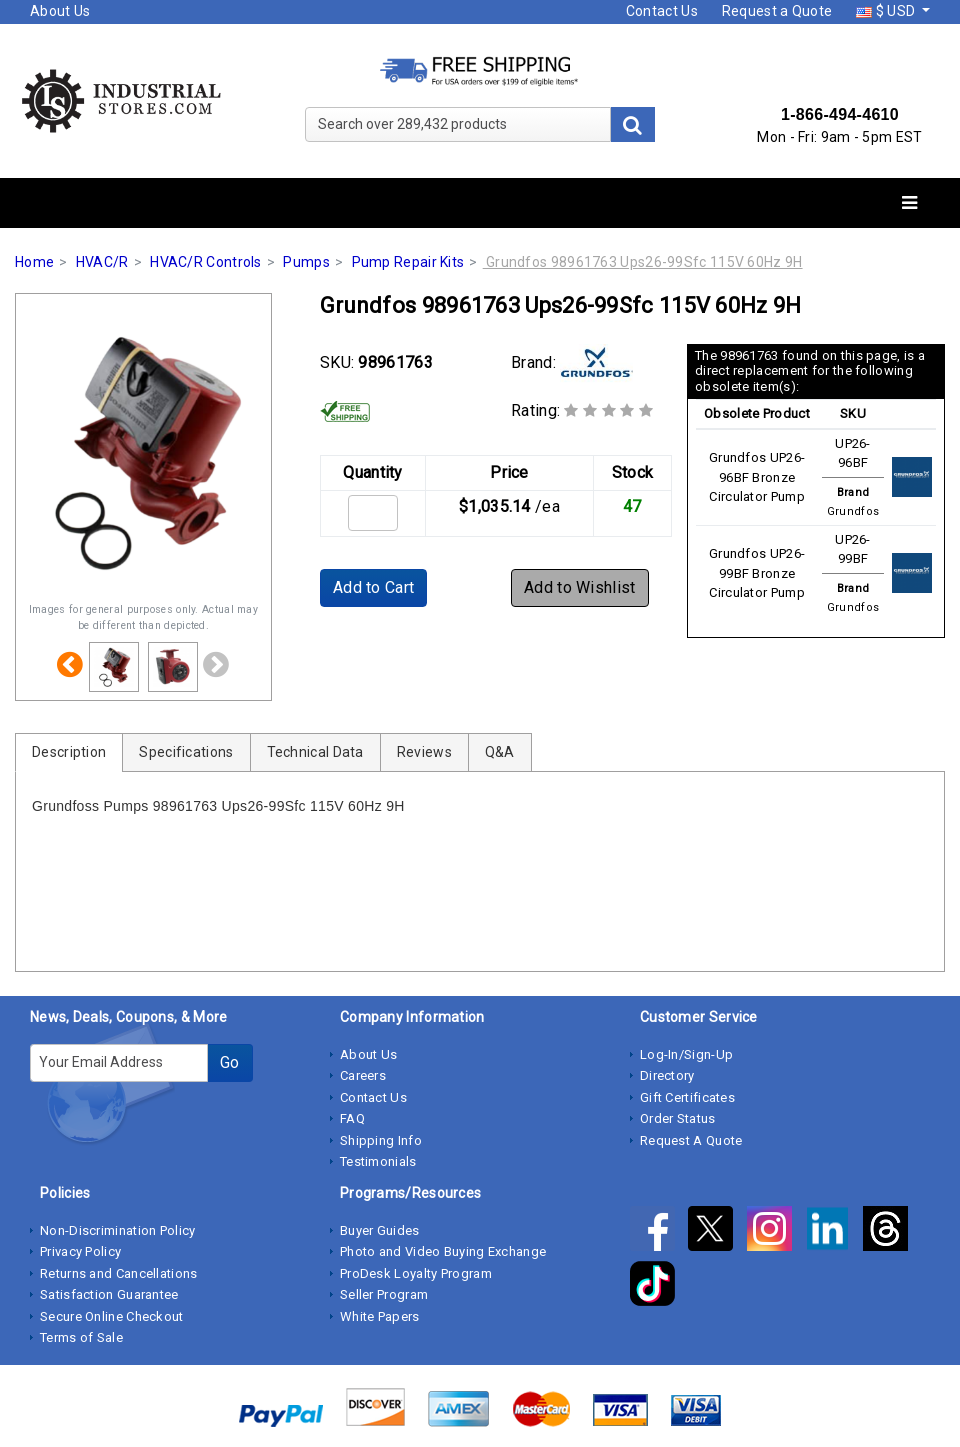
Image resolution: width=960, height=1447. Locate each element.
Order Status (678, 1118)
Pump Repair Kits (408, 262)
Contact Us (662, 11)
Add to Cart (373, 587)
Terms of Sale (81, 1337)
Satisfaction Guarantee (109, 1294)
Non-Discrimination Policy (118, 1230)
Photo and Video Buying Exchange (443, 1251)
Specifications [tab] (186, 752)
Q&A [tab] (500, 752)
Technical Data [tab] (315, 752)
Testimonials (378, 1161)
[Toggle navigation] (909, 203)
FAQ (352, 1118)
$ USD (887, 11)
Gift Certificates (687, 1097)
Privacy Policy (80, 1251)
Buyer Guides (380, 1230)
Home (34, 262)
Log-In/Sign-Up (686, 1054)
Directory (667, 1075)
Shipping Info (381, 1140)
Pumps (306, 262)
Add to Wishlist (580, 587)
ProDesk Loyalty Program (416, 1273)
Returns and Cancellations (119, 1273)
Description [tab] (69, 752)
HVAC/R (102, 262)
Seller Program (384, 1294)
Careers (363, 1075)
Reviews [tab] (424, 752)
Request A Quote (691, 1140)
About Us (60, 11)
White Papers (380, 1316)
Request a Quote (777, 11)
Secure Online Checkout (112, 1316)
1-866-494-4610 (840, 114)
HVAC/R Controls (206, 262)
